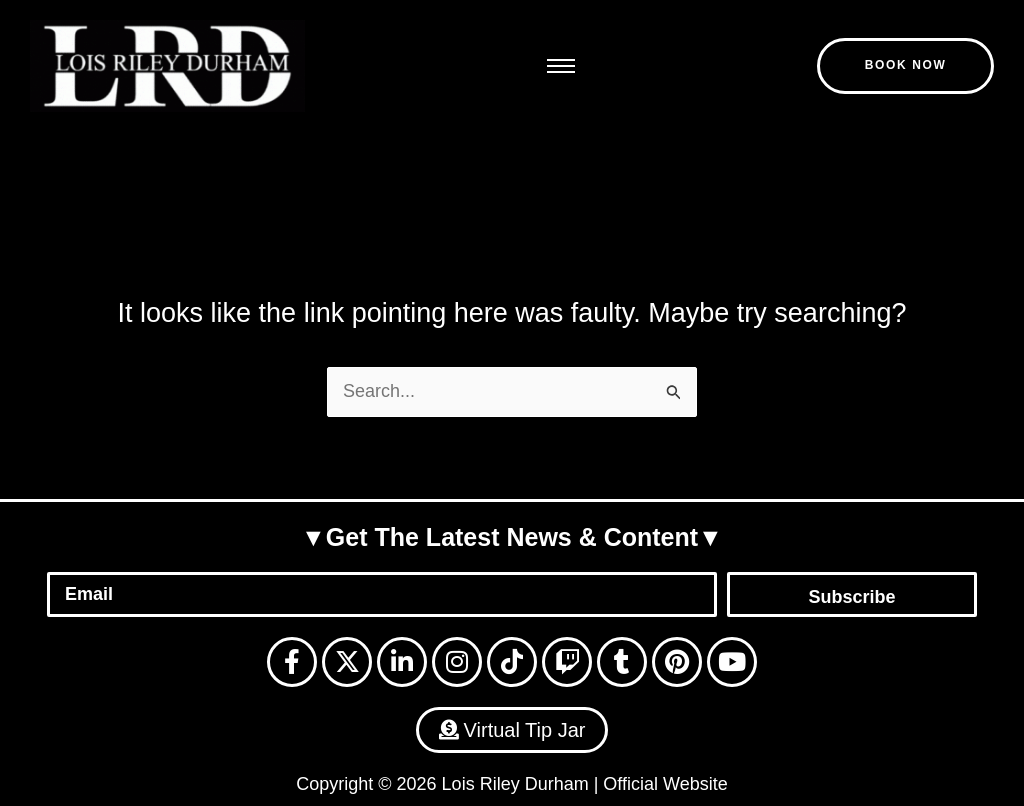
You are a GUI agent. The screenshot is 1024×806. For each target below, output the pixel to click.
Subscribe (851, 597)
